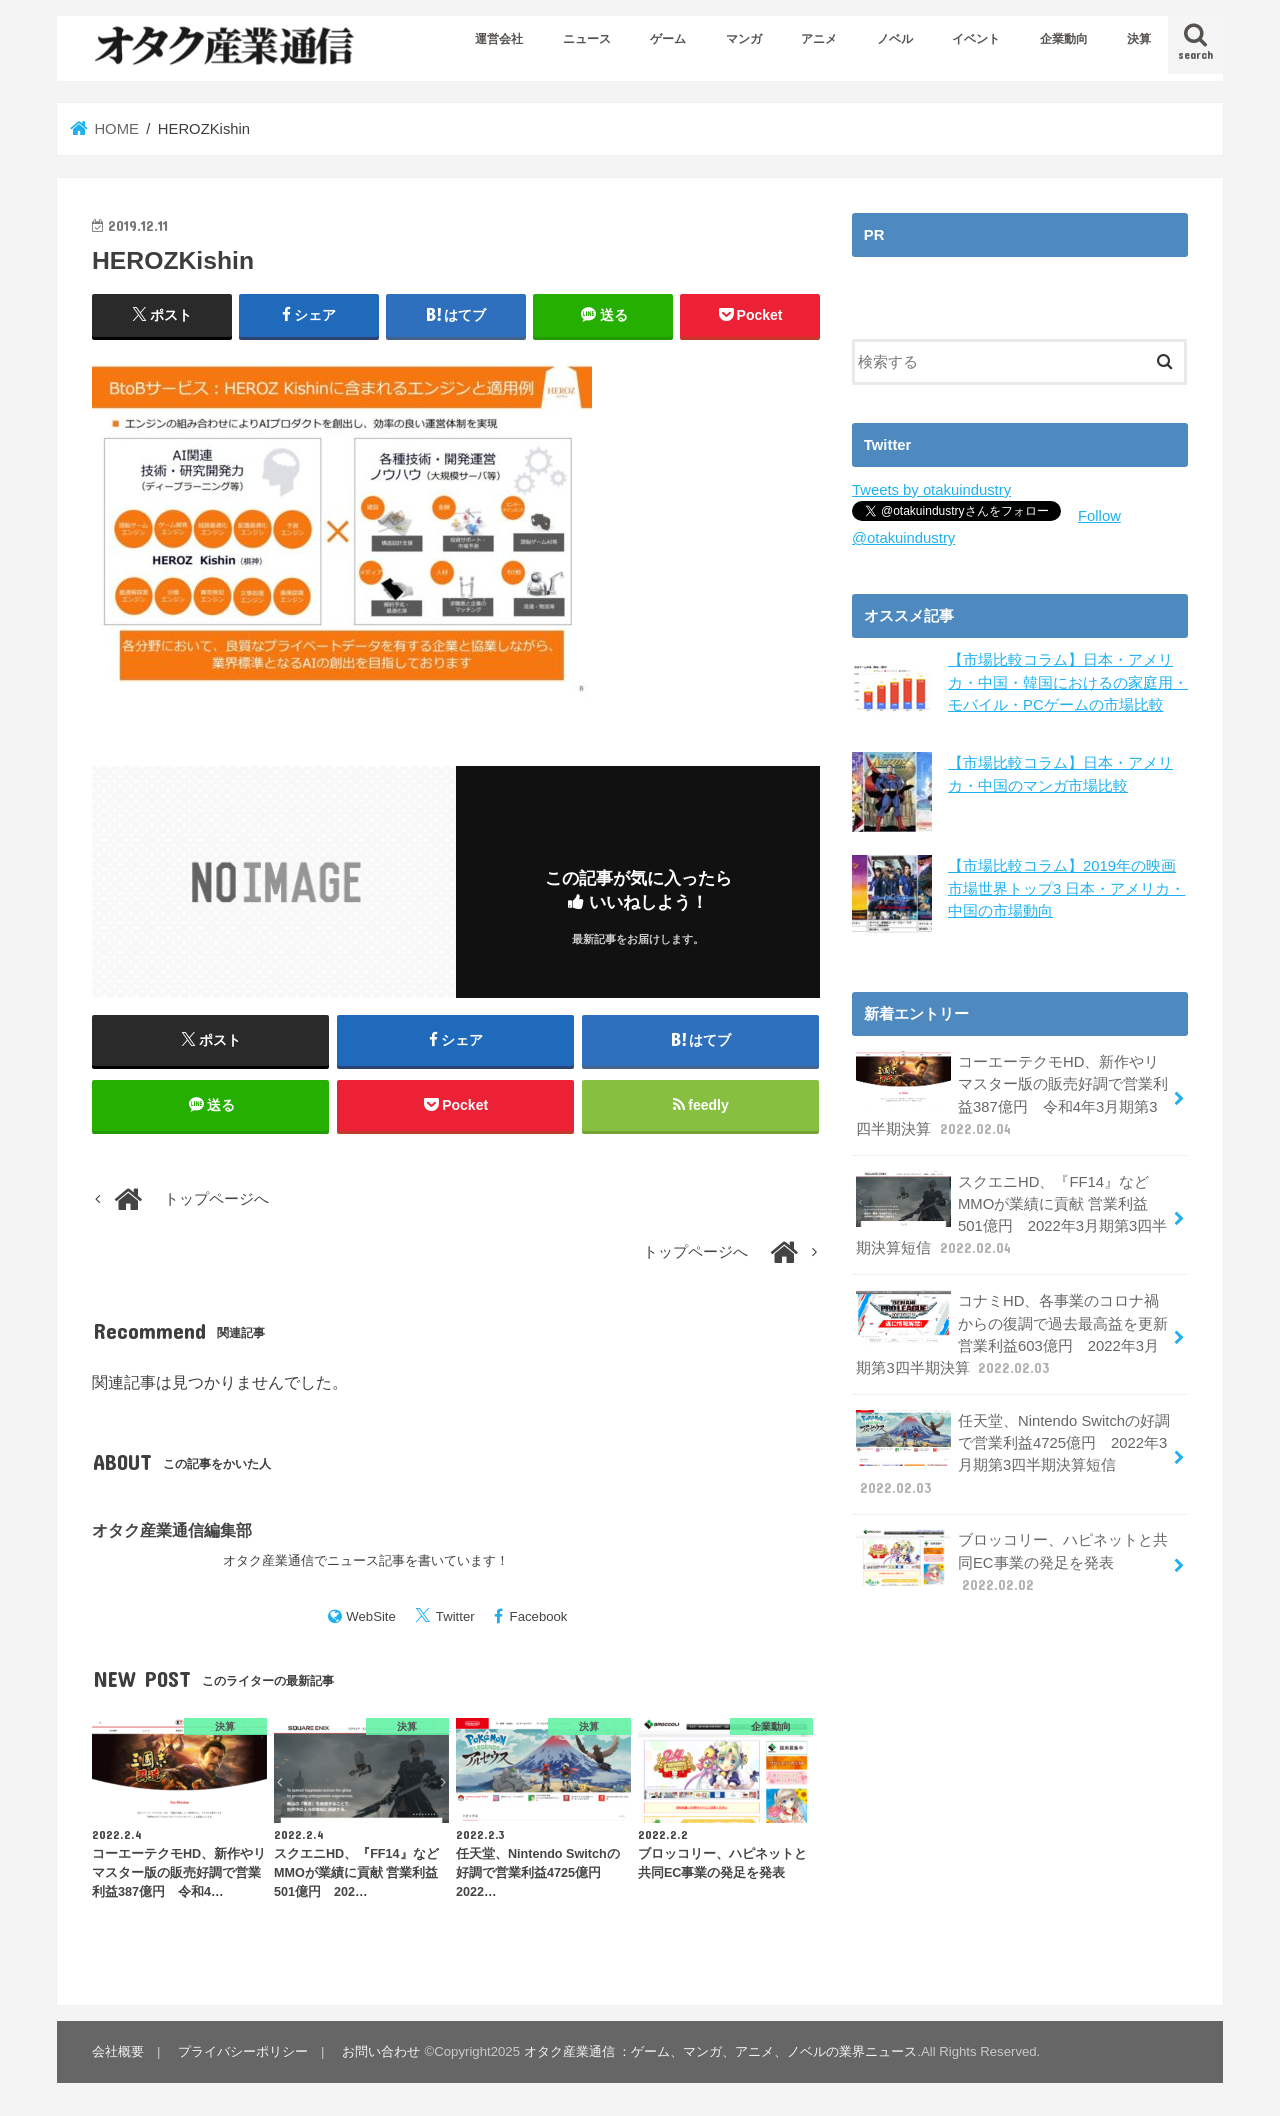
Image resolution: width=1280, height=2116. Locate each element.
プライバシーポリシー (243, 2051)
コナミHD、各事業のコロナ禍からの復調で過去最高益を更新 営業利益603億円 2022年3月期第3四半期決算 (1012, 1334)
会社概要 (118, 2051)
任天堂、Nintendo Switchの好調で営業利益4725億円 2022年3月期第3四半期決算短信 (1013, 1454)
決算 (1139, 39)
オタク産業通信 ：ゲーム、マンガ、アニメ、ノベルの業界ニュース (721, 2051)
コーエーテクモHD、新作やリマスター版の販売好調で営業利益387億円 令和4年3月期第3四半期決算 (1012, 1095)
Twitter (455, 1616)
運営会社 (499, 39)
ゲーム (668, 39)
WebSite (371, 1616)
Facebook (539, 1616)
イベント (976, 39)
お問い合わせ (381, 2051)
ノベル (895, 39)
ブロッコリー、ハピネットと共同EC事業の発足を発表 (1012, 1561)
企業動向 (1064, 39)
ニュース (587, 39)
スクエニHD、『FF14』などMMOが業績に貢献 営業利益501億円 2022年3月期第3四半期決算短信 (1011, 1215)
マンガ (744, 39)
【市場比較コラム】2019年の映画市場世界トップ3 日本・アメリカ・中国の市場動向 (1066, 888)
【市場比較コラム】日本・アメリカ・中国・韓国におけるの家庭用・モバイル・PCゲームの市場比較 (1068, 682)
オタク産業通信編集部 (172, 1530)
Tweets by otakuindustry (931, 490)
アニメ (819, 39)
